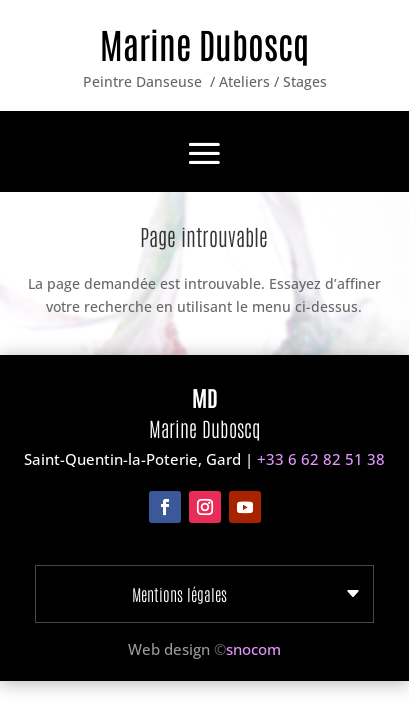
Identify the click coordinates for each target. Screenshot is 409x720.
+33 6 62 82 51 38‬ (321, 459)
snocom (253, 649)
